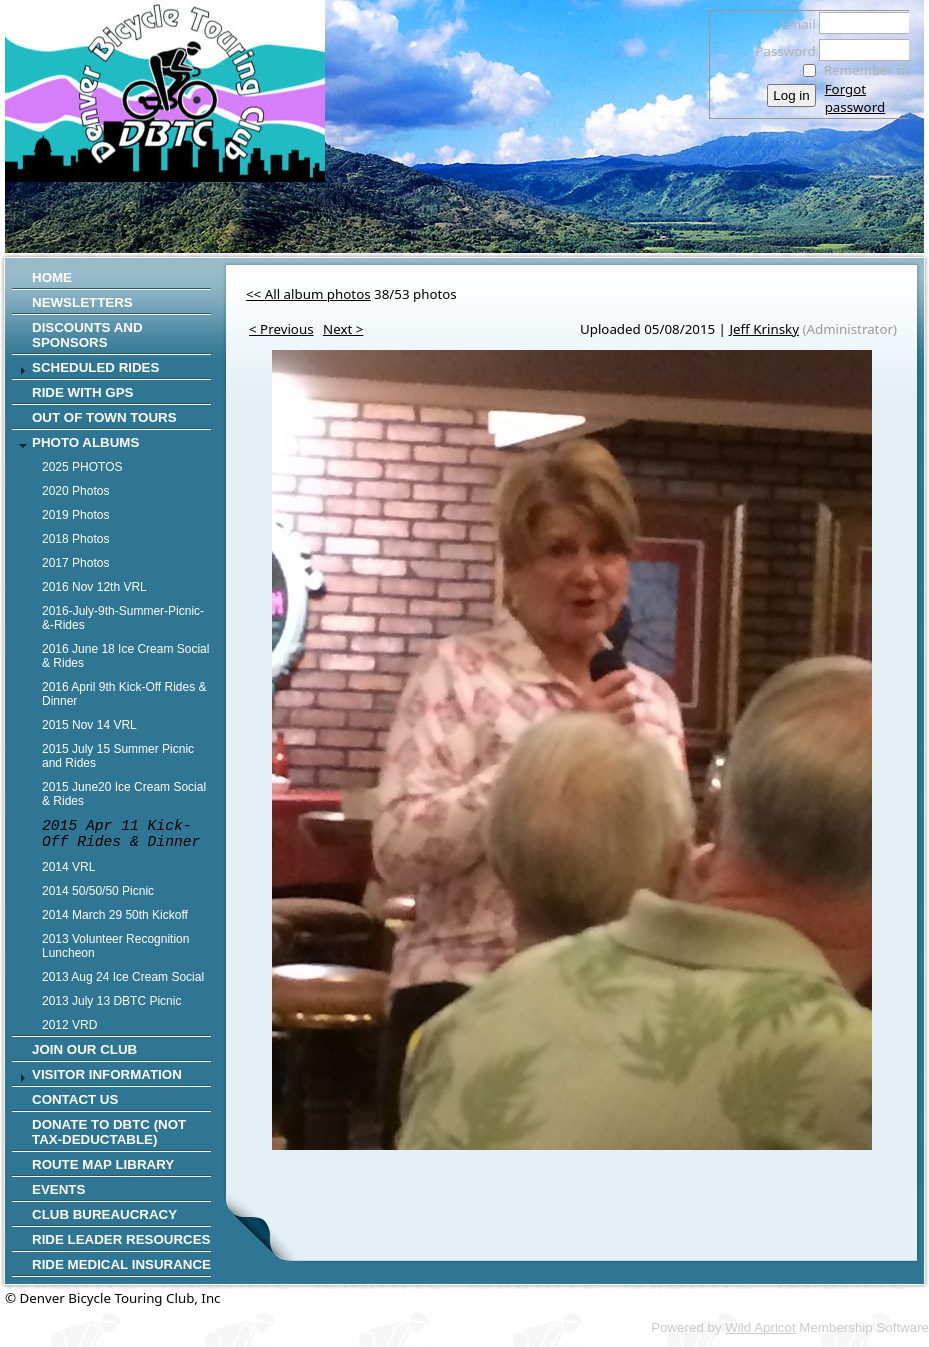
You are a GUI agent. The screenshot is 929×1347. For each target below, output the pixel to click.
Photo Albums (85, 442)
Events (58, 1189)
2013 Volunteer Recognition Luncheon (115, 946)
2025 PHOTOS (82, 467)
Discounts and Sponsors (87, 335)
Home (52, 277)
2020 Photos (75, 491)
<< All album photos (308, 294)
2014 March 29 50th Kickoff (115, 915)
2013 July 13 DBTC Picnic (111, 1001)
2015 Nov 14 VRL (89, 725)
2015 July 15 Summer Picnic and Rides (118, 756)
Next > (343, 329)
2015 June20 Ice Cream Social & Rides (124, 794)
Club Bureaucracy (104, 1214)
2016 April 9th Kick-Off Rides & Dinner (124, 694)
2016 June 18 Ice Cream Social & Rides (125, 656)
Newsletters (82, 302)
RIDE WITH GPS (82, 392)
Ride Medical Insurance (121, 1264)
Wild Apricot (760, 1327)
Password (780, 51)
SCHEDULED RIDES (95, 367)
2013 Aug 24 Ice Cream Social (123, 977)
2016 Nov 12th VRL (94, 587)
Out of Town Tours (104, 417)
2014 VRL (68, 867)
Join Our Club (84, 1049)
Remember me (870, 70)
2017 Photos (75, 563)
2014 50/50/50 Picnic (98, 891)
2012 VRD (69, 1025)
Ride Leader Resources (121, 1239)
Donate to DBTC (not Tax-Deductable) (109, 1132)
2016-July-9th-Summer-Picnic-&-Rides (123, 618)
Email (793, 24)
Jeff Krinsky (764, 329)
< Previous (281, 329)
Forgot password (855, 98)
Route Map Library (103, 1164)
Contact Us (75, 1099)
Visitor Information (107, 1074)
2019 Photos (75, 515)
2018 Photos (75, 539)
